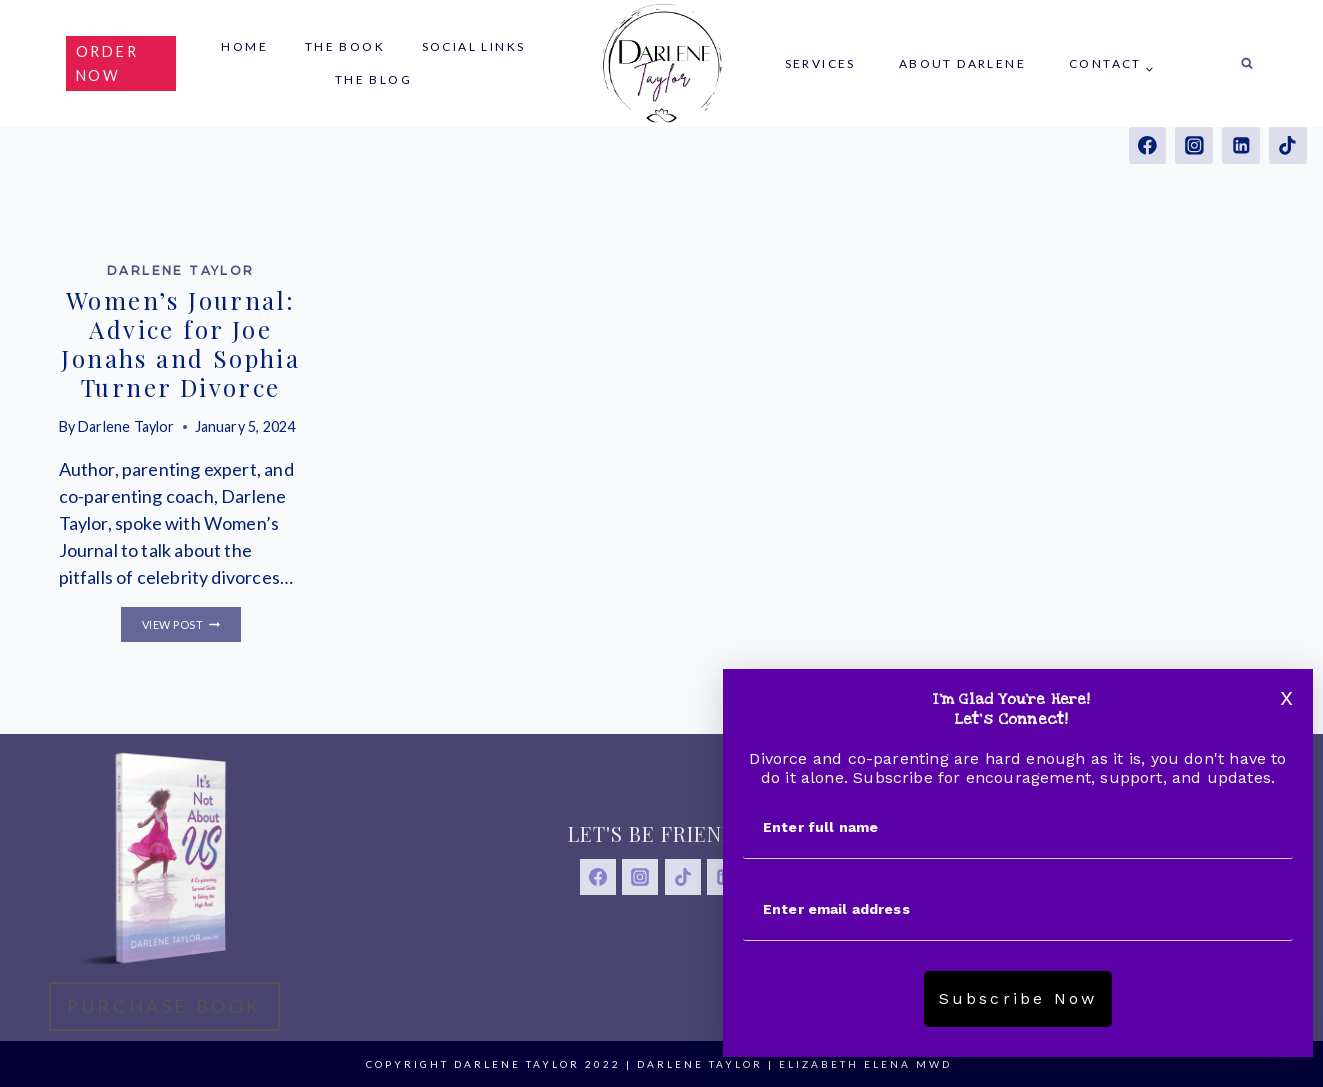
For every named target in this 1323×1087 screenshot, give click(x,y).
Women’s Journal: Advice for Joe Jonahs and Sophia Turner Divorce (180, 343)
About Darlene (962, 63)
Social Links (474, 46)
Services (820, 63)
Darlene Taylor (181, 270)
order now (107, 63)
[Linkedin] (1240, 145)
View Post (191, 625)
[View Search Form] (1247, 64)
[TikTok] (1287, 145)
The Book (345, 46)
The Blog (373, 79)
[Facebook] (1147, 145)
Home (244, 46)
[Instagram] (1193, 145)
